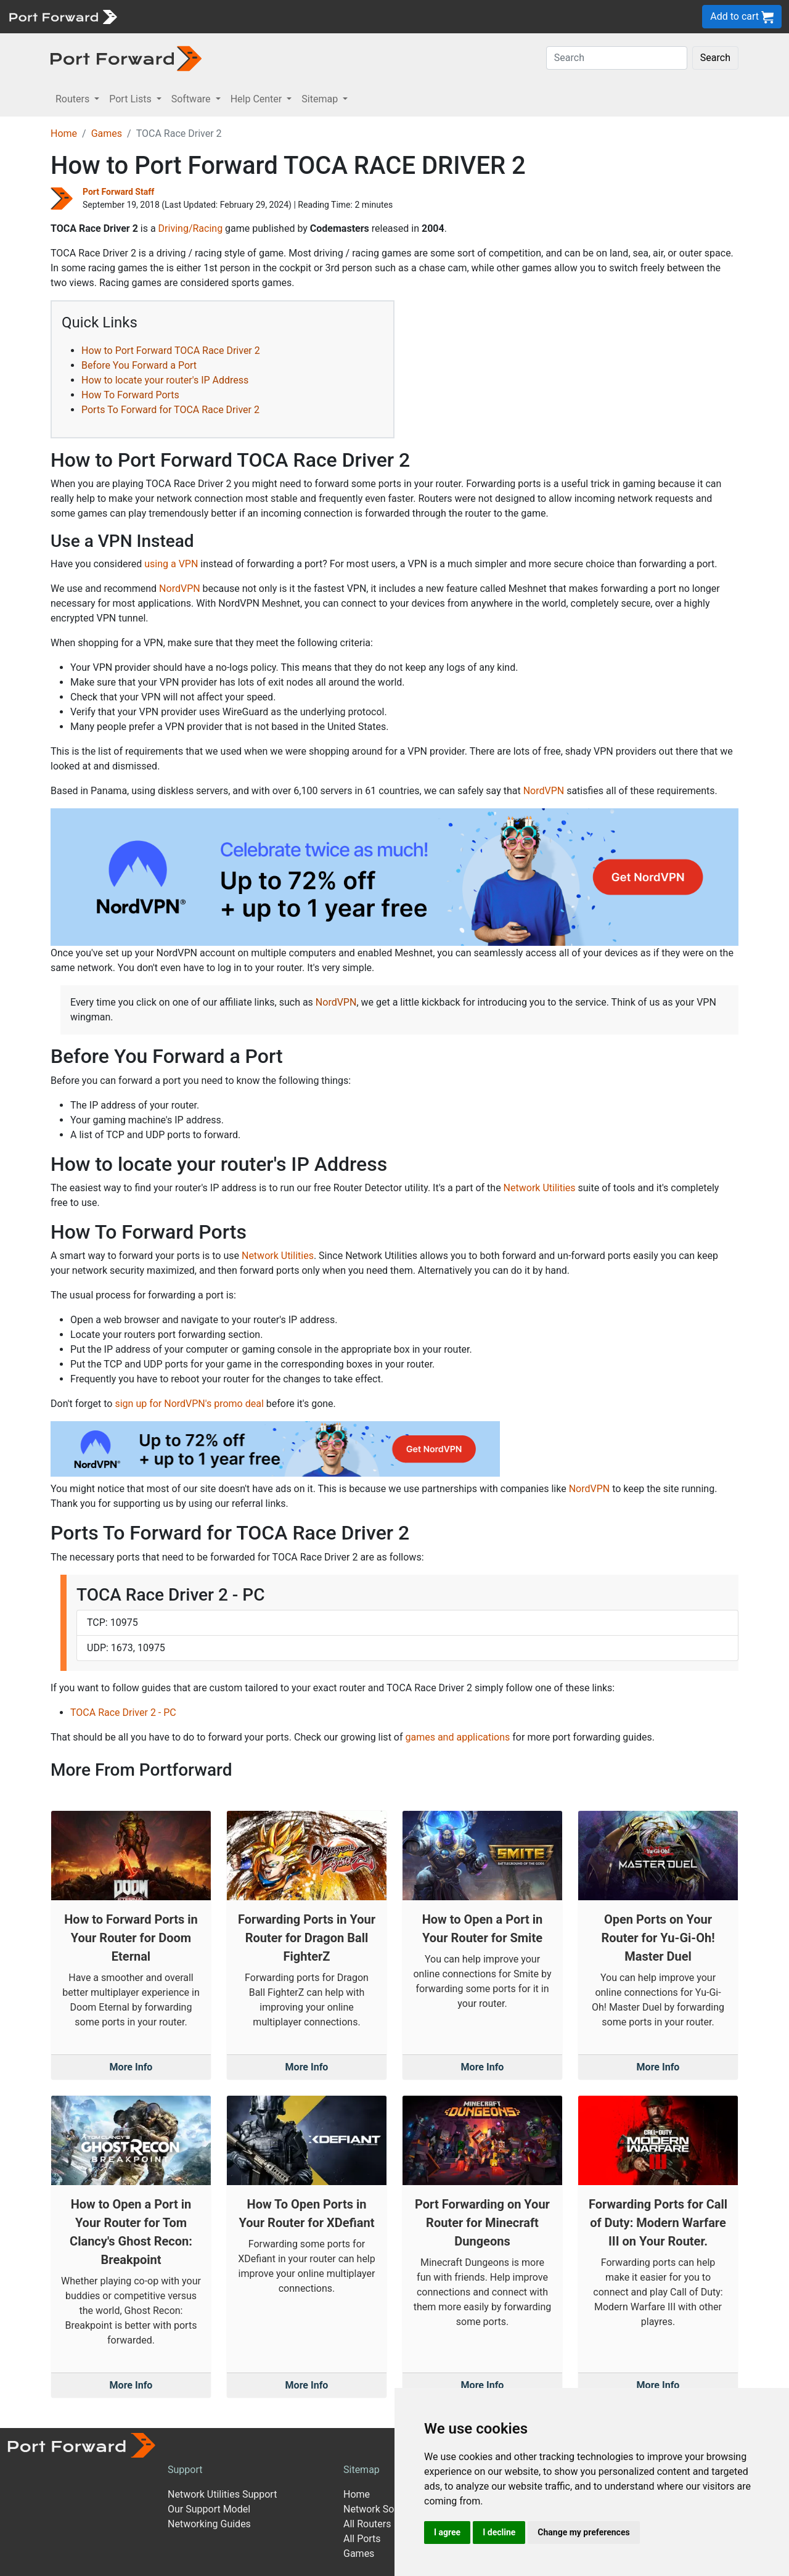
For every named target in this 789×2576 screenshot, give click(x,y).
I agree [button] (447, 2532)
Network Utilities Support (222, 2494)
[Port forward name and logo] (62, 16)
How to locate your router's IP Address (164, 380)
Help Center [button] (258, 99)
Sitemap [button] (320, 99)
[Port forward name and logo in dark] (126, 57)
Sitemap (361, 2470)
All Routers (367, 2524)
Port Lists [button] (131, 99)
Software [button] (192, 99)
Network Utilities (540, 1188)
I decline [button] (499, 2532)
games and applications (457, 1737)
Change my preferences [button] (583, 2532)
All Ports (362, 2539)
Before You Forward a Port (139, 365)
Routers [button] (73, 99)
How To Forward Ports (130, 395)
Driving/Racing (190, 228)
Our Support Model (209, 2509)
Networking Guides (209, 2524)
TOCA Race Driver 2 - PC (123, 1712)
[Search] (616, 58)
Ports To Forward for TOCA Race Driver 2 (170, 410)
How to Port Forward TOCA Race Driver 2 (170, 350)
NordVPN (179, 588)
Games (106, 133)
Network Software (382, 2509)
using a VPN (171, 564)
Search (715, 58)
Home (64, 133)
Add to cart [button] (742, 16)
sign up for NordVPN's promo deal (189, 1403)
